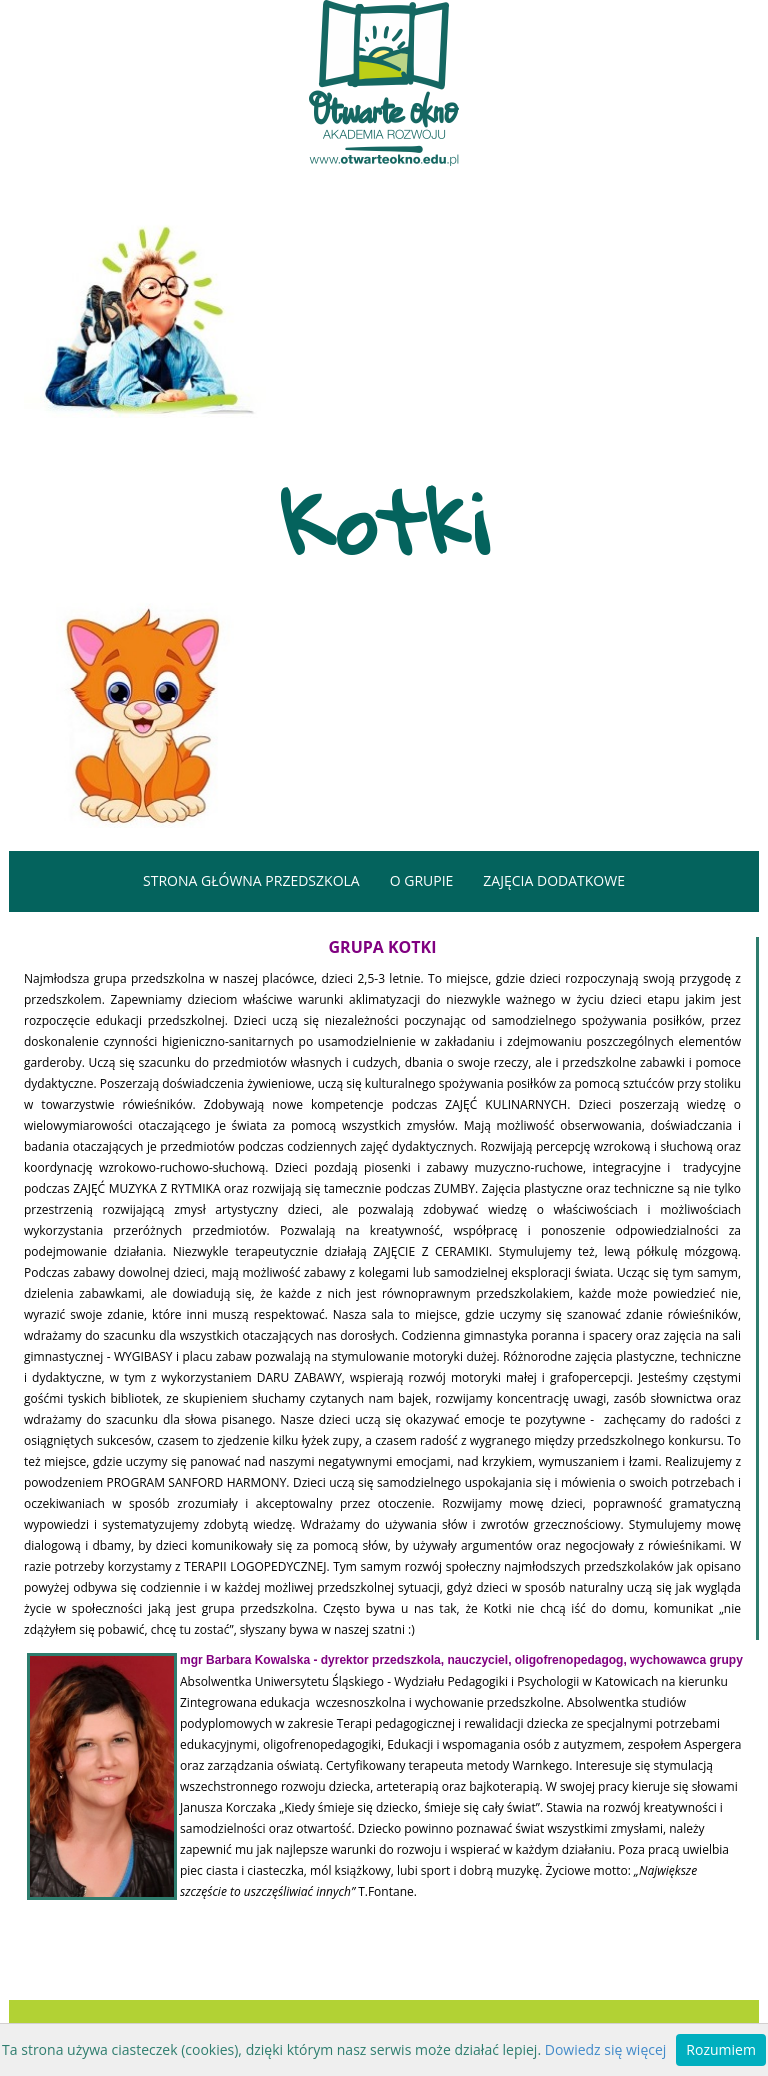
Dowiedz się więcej (606, 2049)
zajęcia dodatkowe (554, 880)
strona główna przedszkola (251, 880)
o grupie (422, 880)
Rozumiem (721, 2049)
